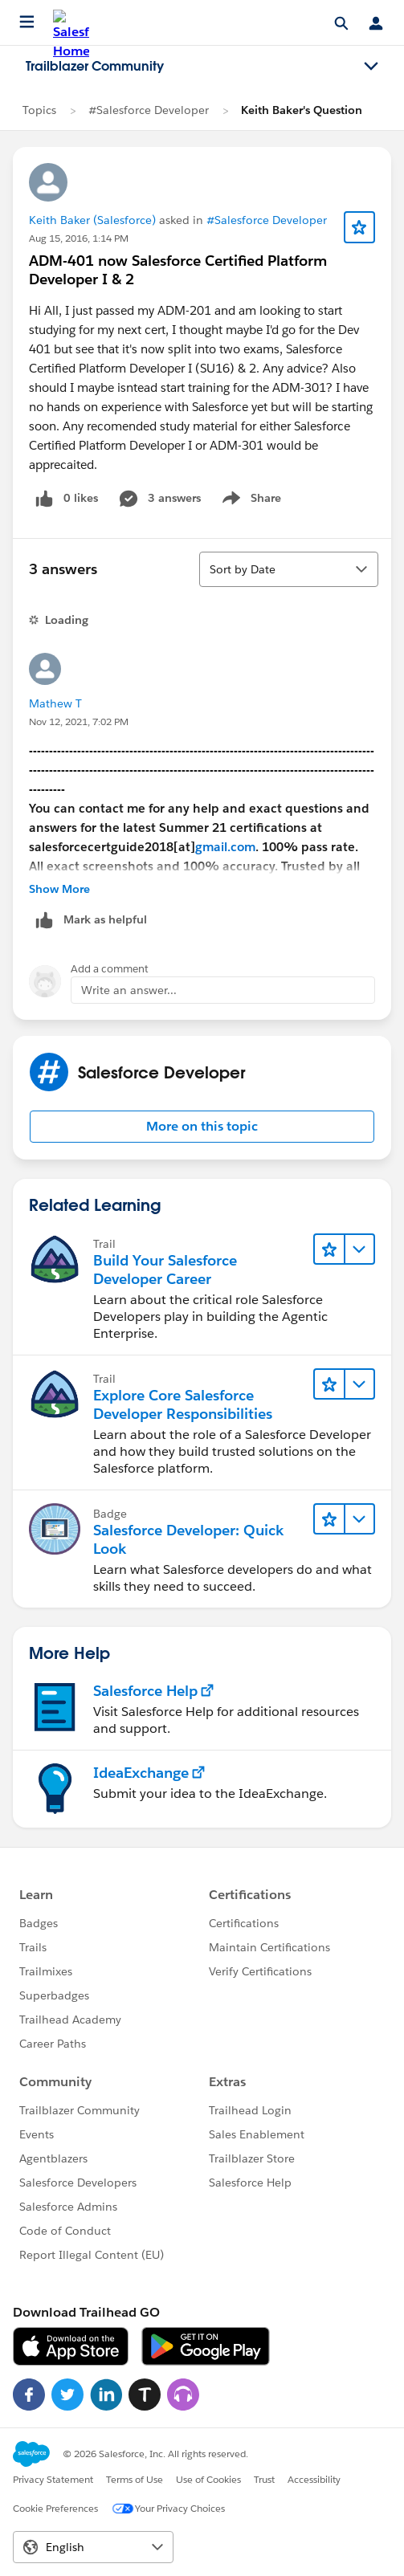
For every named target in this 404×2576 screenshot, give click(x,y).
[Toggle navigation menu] (371, 66)
